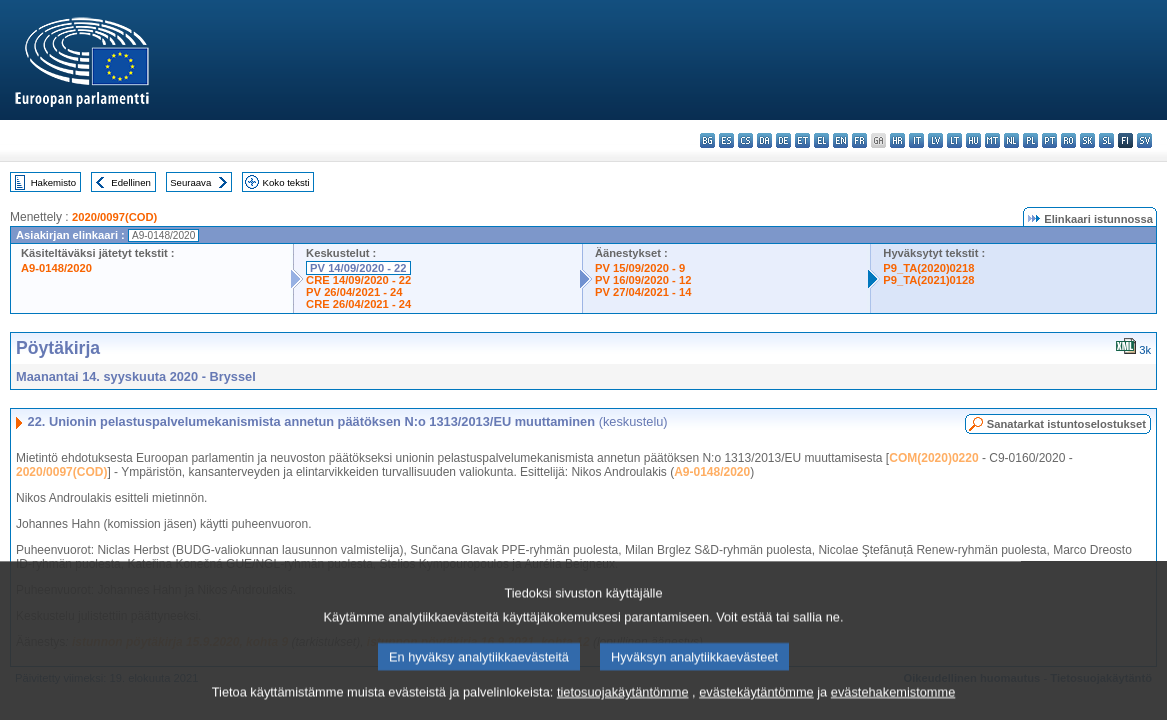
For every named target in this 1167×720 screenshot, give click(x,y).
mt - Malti (992, 140)
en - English (840, 140)
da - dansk (764, 140)
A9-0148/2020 (56, 268)
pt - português (1049, 140)
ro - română (1068, 140)
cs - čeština (745, 140)
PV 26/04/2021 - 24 (354, 292)
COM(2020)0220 (933, 458)
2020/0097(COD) (114, 217)
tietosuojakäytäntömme (623, 704)
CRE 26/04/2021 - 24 (358, 304)
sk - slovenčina (1087, 140)
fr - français (859, 140)
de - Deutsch (783, 140)
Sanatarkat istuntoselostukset (1066, 424)
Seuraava (190, 182)
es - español (726, 140)
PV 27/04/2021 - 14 (643, 292)
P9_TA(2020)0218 (928, 268)
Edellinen (130, 182)
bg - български (707, 140)
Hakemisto (53, 182)
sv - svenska (1144, 140)
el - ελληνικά (821, 140)
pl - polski (1030, 140)
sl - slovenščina (1106, 140)
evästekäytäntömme (756, 704)
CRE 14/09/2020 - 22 (358, 280)
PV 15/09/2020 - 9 (640, 268)
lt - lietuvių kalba (954, 140)
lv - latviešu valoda (935, 140)
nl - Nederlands (1011, 140)
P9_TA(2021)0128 (928, 280)
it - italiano (916, 140)
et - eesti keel (802, 140)
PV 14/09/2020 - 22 (358, 268)
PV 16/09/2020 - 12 (643, 280)
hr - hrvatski (897, 140)
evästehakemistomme (893, 704)
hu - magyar (973, 140)
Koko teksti (286, 182)
